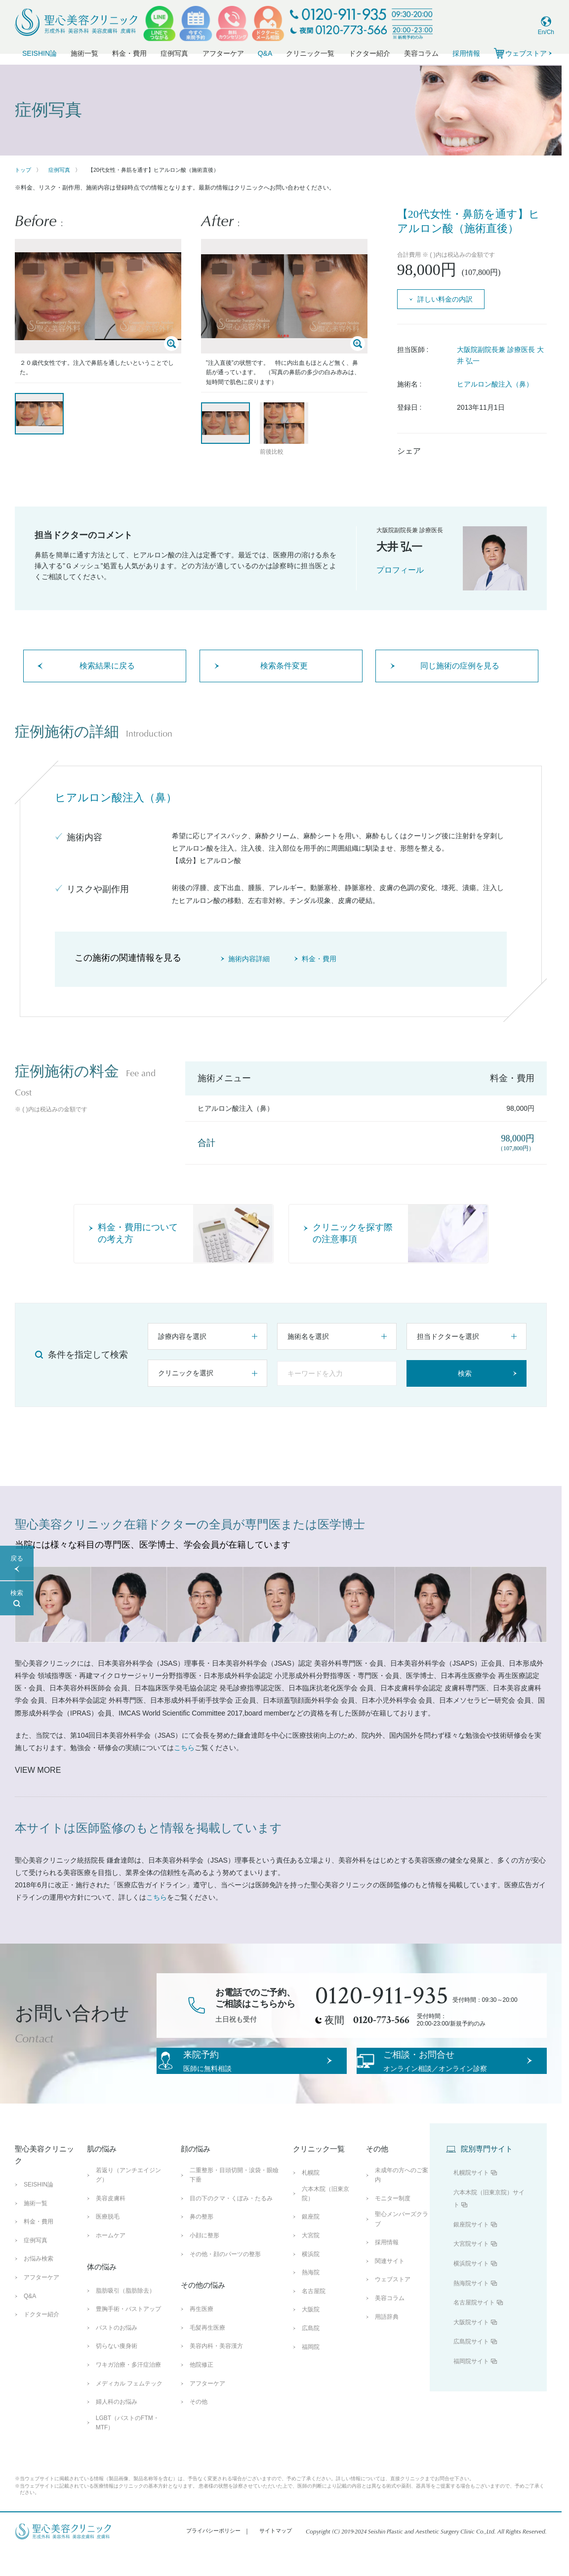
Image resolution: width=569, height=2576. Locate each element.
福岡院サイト (471, 2385)
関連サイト (390, 2285)
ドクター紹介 (369, 53)
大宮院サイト (471, 2268)
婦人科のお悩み (116, 2426)
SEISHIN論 (39, 53)
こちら (184, 1748)
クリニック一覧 (310, 53)
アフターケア (223, 53)
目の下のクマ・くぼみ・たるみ (231, 2223)
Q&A (265, 53)
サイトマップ (275, 2555)
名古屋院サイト (474, 2327)
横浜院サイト (471, 2288)
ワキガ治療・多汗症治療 (128, 2389)
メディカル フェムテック (129, 2407)
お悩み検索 (38, 2283)
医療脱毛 (108, 2241)
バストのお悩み (116, 2352)
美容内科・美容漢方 (216, 2370)
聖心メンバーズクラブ (401, 2243)
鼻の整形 (201, 2241)
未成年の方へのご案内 (401, 2199)
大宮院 (311, 2260)
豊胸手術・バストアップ (128, 2333)
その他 (198, 2426)
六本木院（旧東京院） (325, 2218)
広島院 (311, 2352)
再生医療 (201, 2333)
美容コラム (421, 53)
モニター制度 (392, 2223)
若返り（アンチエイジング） (128, 2199)
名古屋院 (313, 2315)
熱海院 (311, 2297)
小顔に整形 (204, 2260)
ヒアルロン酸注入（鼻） (495, 384)
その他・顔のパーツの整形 (225, 2278)
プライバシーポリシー (213, 2555)
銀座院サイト (471, 2249)
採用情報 (466, 53)
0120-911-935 (381, 1996)
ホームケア (110, 2260)
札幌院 (311, 2197)
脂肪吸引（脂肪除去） (125, 2314)
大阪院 (311, 2334)
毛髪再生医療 (207, 2352)
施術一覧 (84, 53)
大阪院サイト (471, 2346)
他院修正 (201, 2389)
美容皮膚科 (110, 2223)
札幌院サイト (471, 2197)
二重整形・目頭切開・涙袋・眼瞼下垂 (234, 2199)
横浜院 (311, 2278)
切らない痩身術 (116, 2370)
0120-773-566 (381, 2020)
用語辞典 (387, 2341)
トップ (23, 170)
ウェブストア (392, 2304)
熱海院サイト (471, 2307)
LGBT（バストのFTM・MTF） (127, 2447)
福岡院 (311, 2371)
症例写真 (174, 53)
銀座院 (311, 2241)
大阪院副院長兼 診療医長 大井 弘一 (500, 355)
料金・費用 (129, 53)
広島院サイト (471, 2366)
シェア (409, 451)
